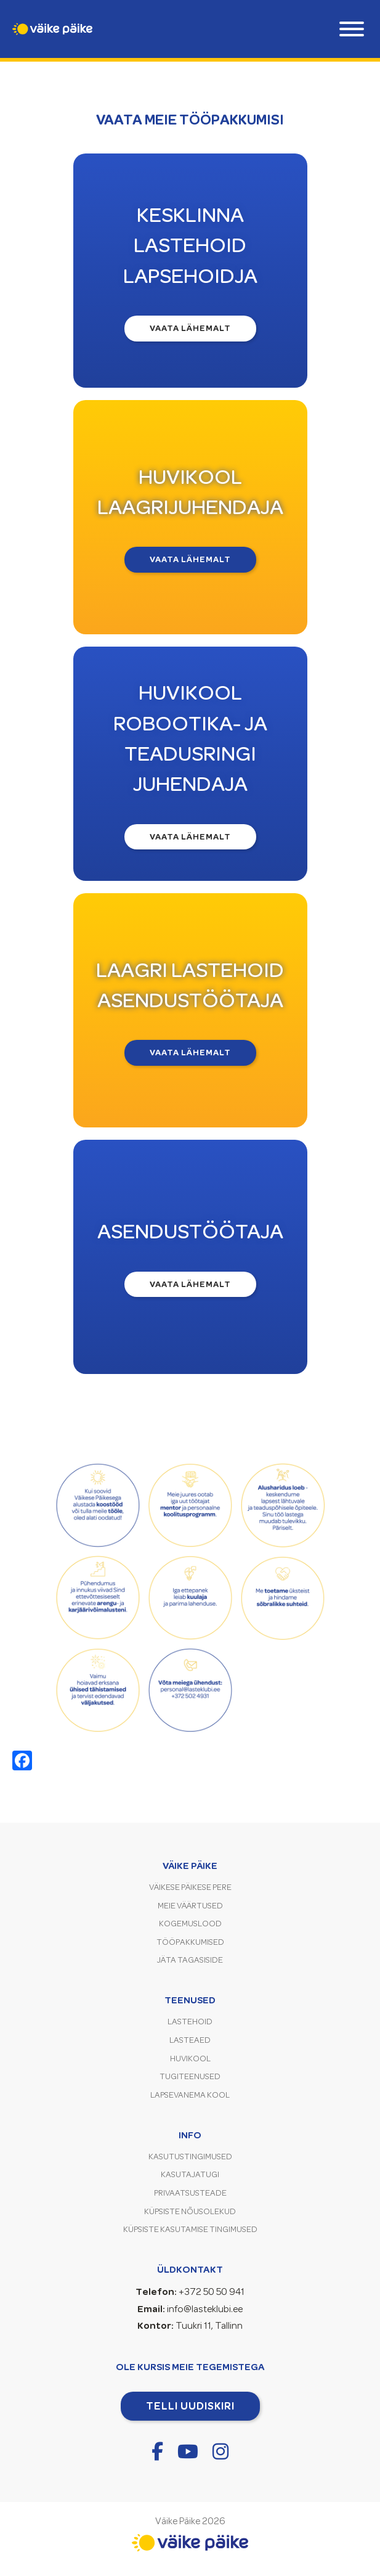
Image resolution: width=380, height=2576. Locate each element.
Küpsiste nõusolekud (190, 2211)
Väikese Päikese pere (190, 1887)
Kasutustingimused (190, 2156)
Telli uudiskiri (190, 2406)
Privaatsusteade (190, 2193)
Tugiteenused (190, 2076)
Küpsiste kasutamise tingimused (190, 2229)
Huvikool (190, 2058)
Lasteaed (190, 2040)
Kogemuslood (190, 1923)
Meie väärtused (190, 1905)
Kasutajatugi (190, 2174)
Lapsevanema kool (190, 2095)
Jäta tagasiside (190, 1960)
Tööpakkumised (190, 1942)
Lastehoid (190, 2021)
